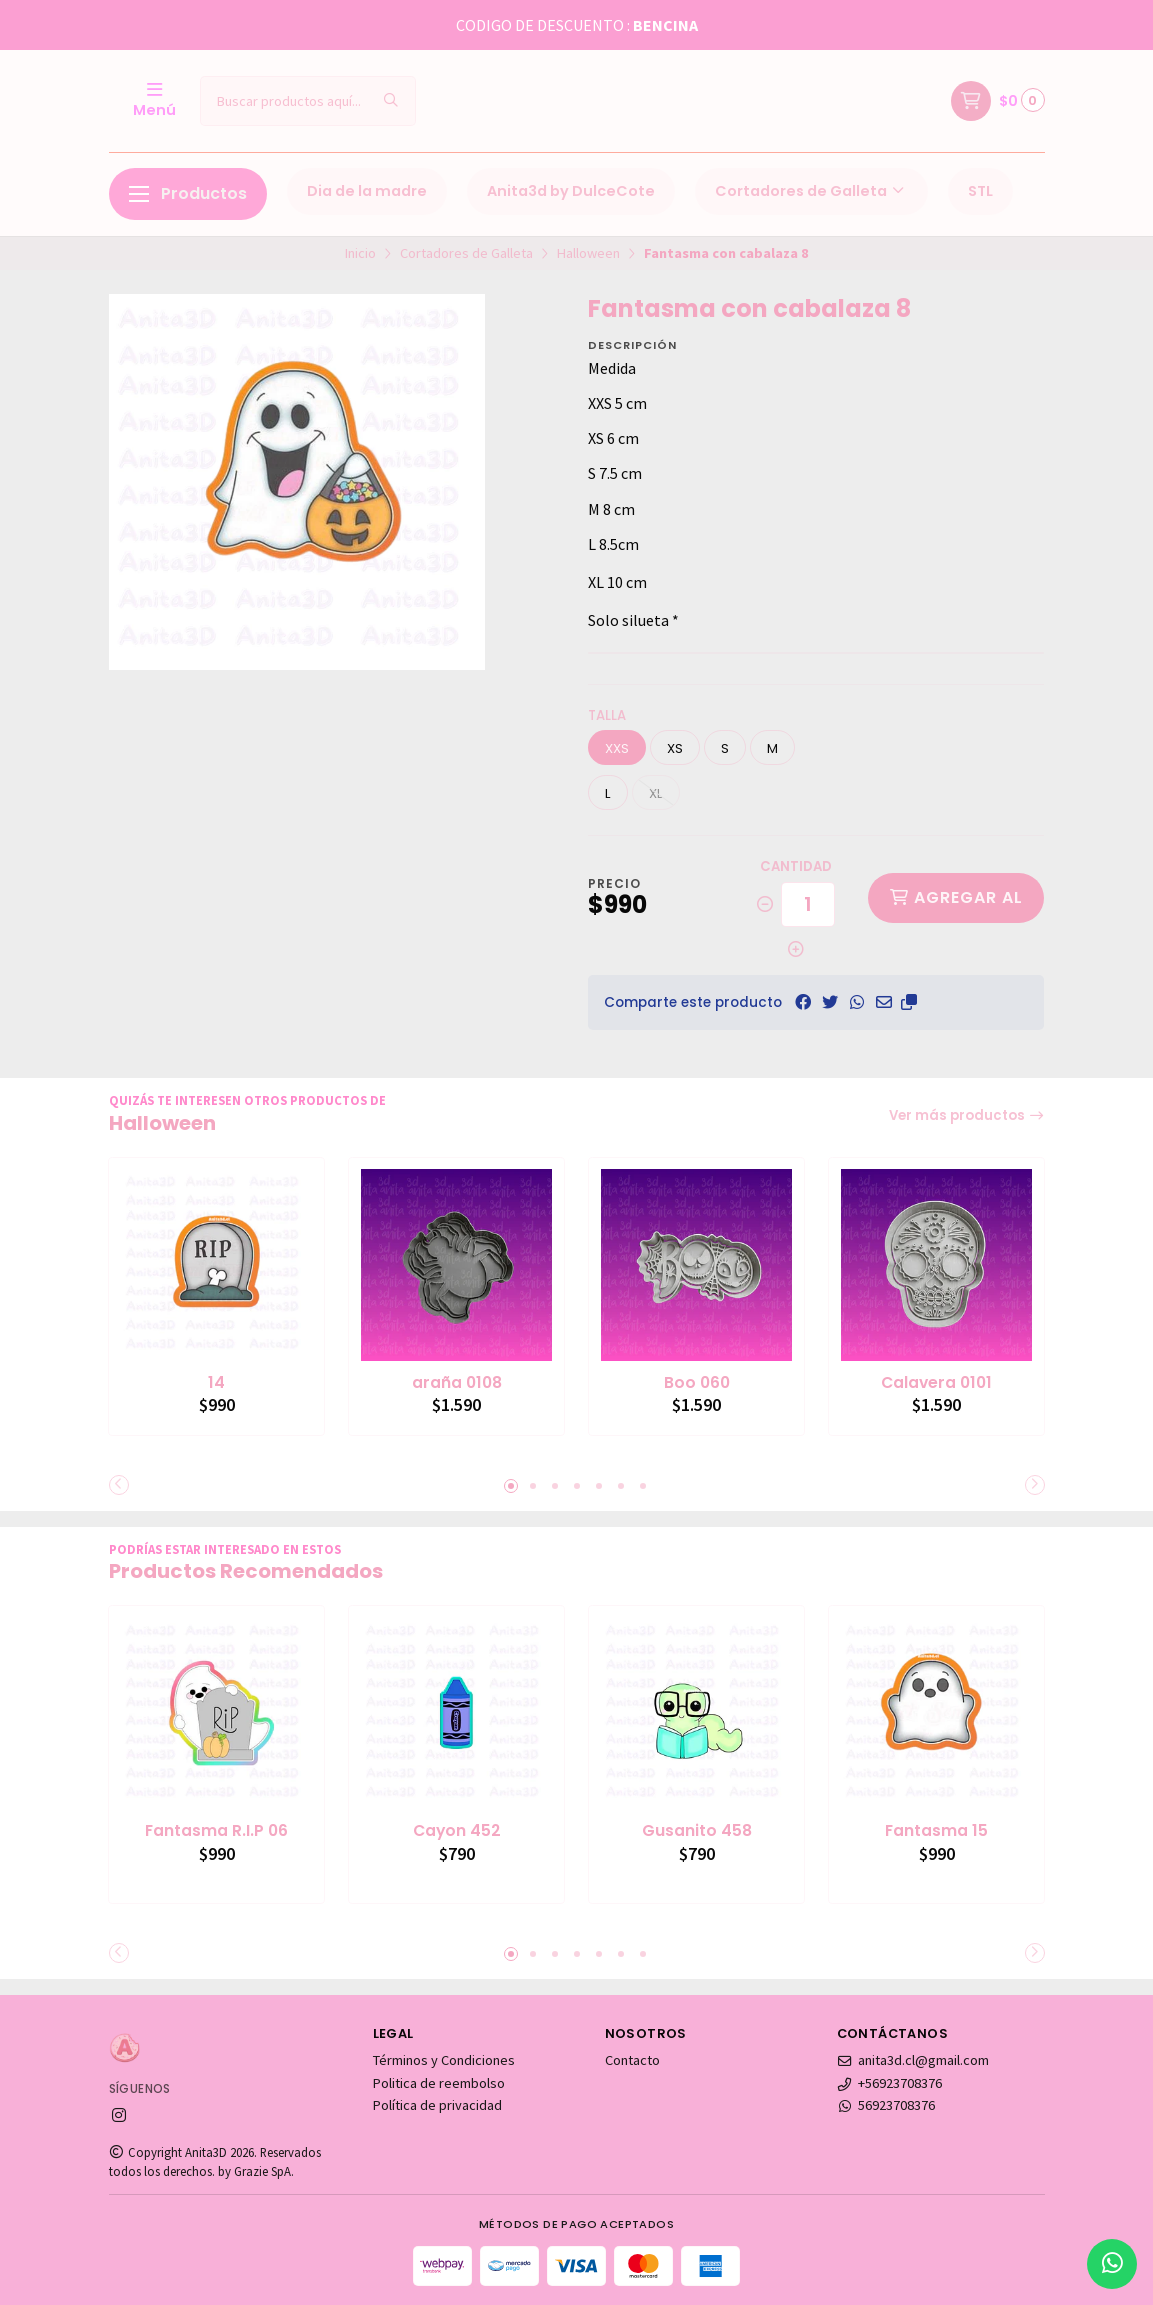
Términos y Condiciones (444, 2059)
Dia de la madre (367, 191)
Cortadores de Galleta (811, 191)
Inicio (360, 253)
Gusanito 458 (697, 1829)
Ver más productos (967, 1115)
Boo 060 (697, 1382)
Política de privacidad (437, 2104)
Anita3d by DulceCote (571, 191)
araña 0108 (457, 1382)
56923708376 (886, 2104)
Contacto (632, 2059)
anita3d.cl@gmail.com (913, 2059)
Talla (607, 715)
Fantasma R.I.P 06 (217, 1829)
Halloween (588, 253)
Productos (188, 193)
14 (216, 1382)
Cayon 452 (457, 1829)
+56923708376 (890, 2082)
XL (656, 793)
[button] (909, 1002)
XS (675, 748)
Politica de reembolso (439, 2082)
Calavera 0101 (937, 1382)
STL (980, 191)
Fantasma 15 (937, 1829)
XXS (617, 748)
